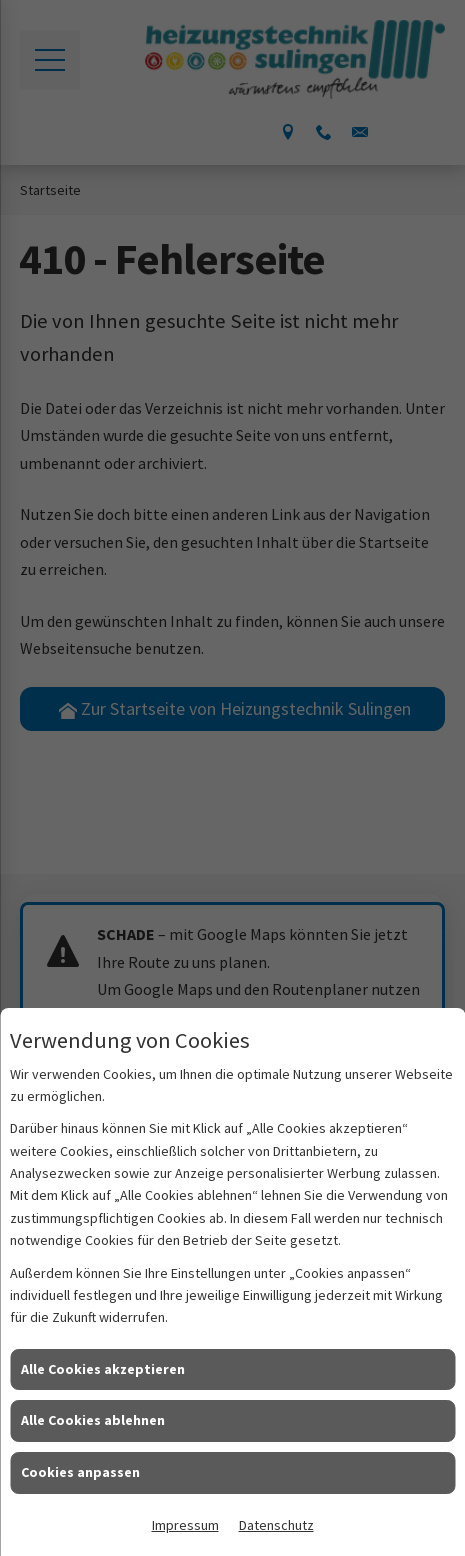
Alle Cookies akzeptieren (103, 1369)
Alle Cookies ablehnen (93, 1420)
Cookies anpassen (80, 1472)
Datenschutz (276, 1525)
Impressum (185, 1525)
